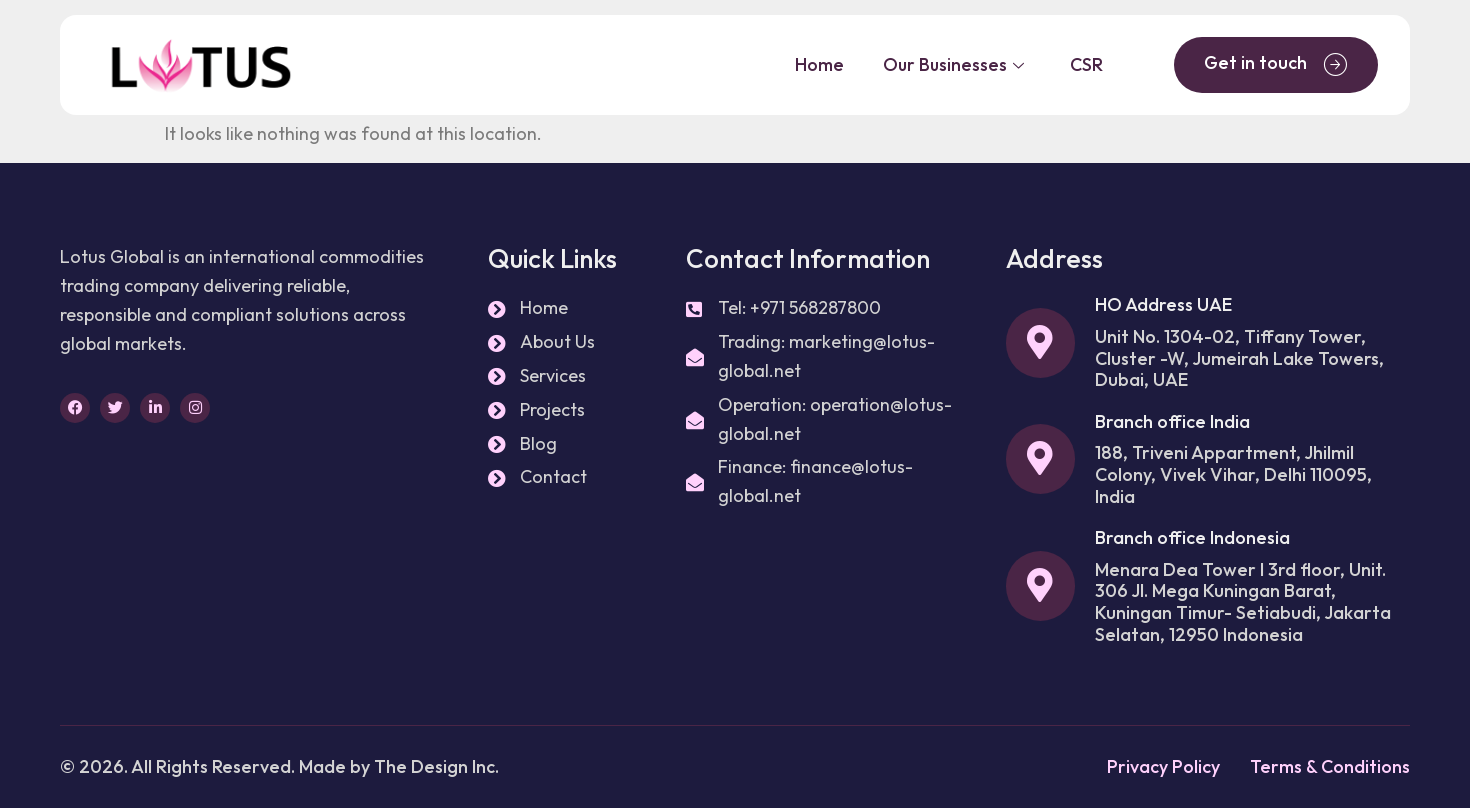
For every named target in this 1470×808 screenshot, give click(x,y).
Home (815, 64)
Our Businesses (951, 64)
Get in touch (1276, 64)
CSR (1085, 64)
